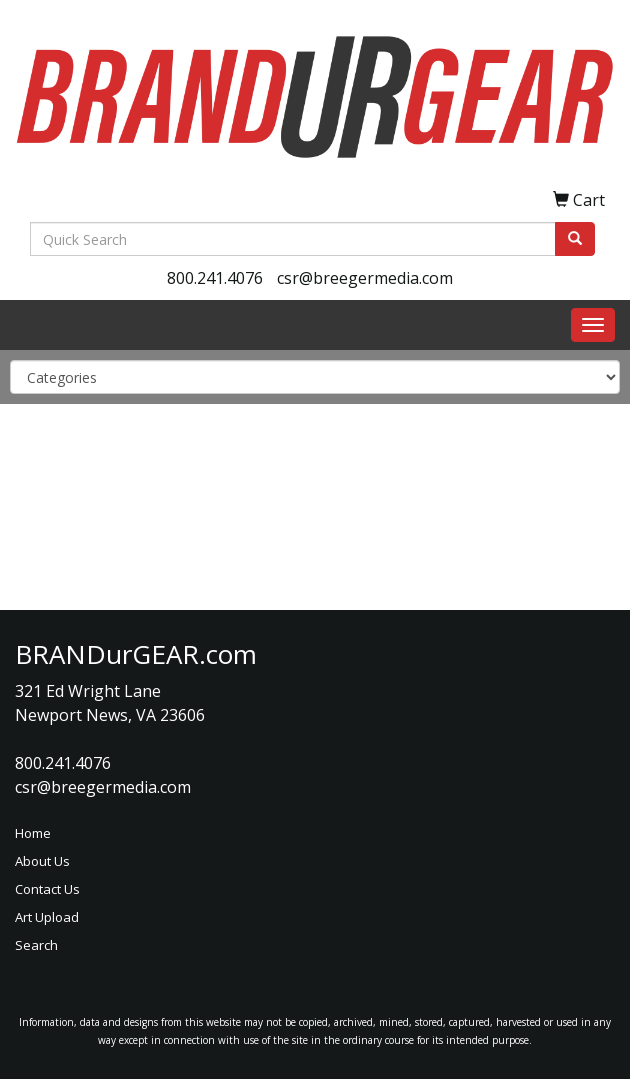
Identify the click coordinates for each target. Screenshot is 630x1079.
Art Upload (47, 917)
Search (36, 945)
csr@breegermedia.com (365, 278)
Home (33, 833)
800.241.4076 (215, 278)
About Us (42, 861)
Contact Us (47, 889)
